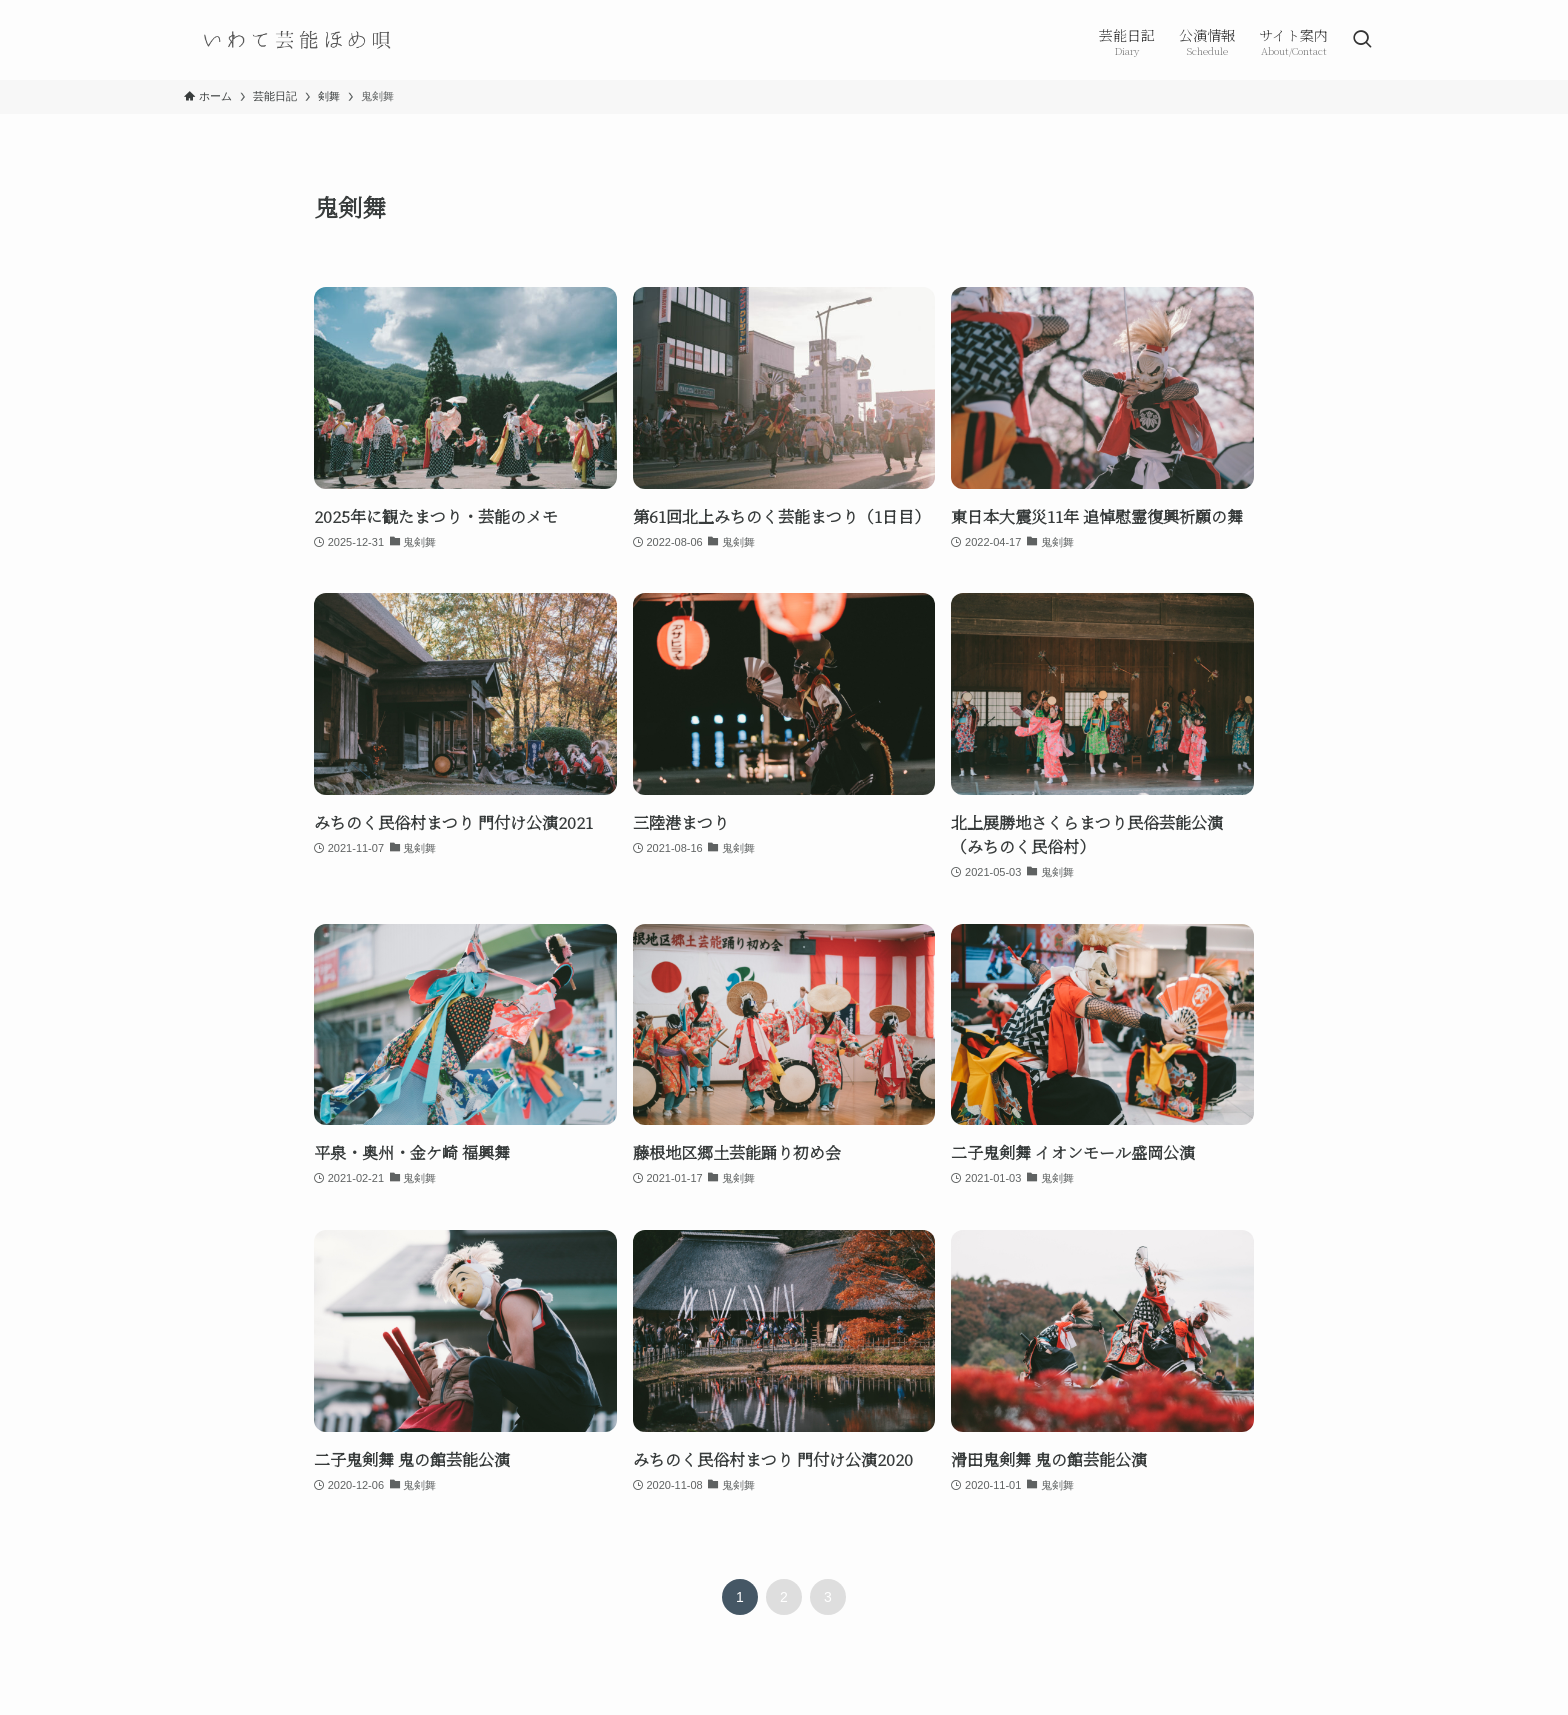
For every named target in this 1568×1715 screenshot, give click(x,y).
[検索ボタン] (1362, 40)
